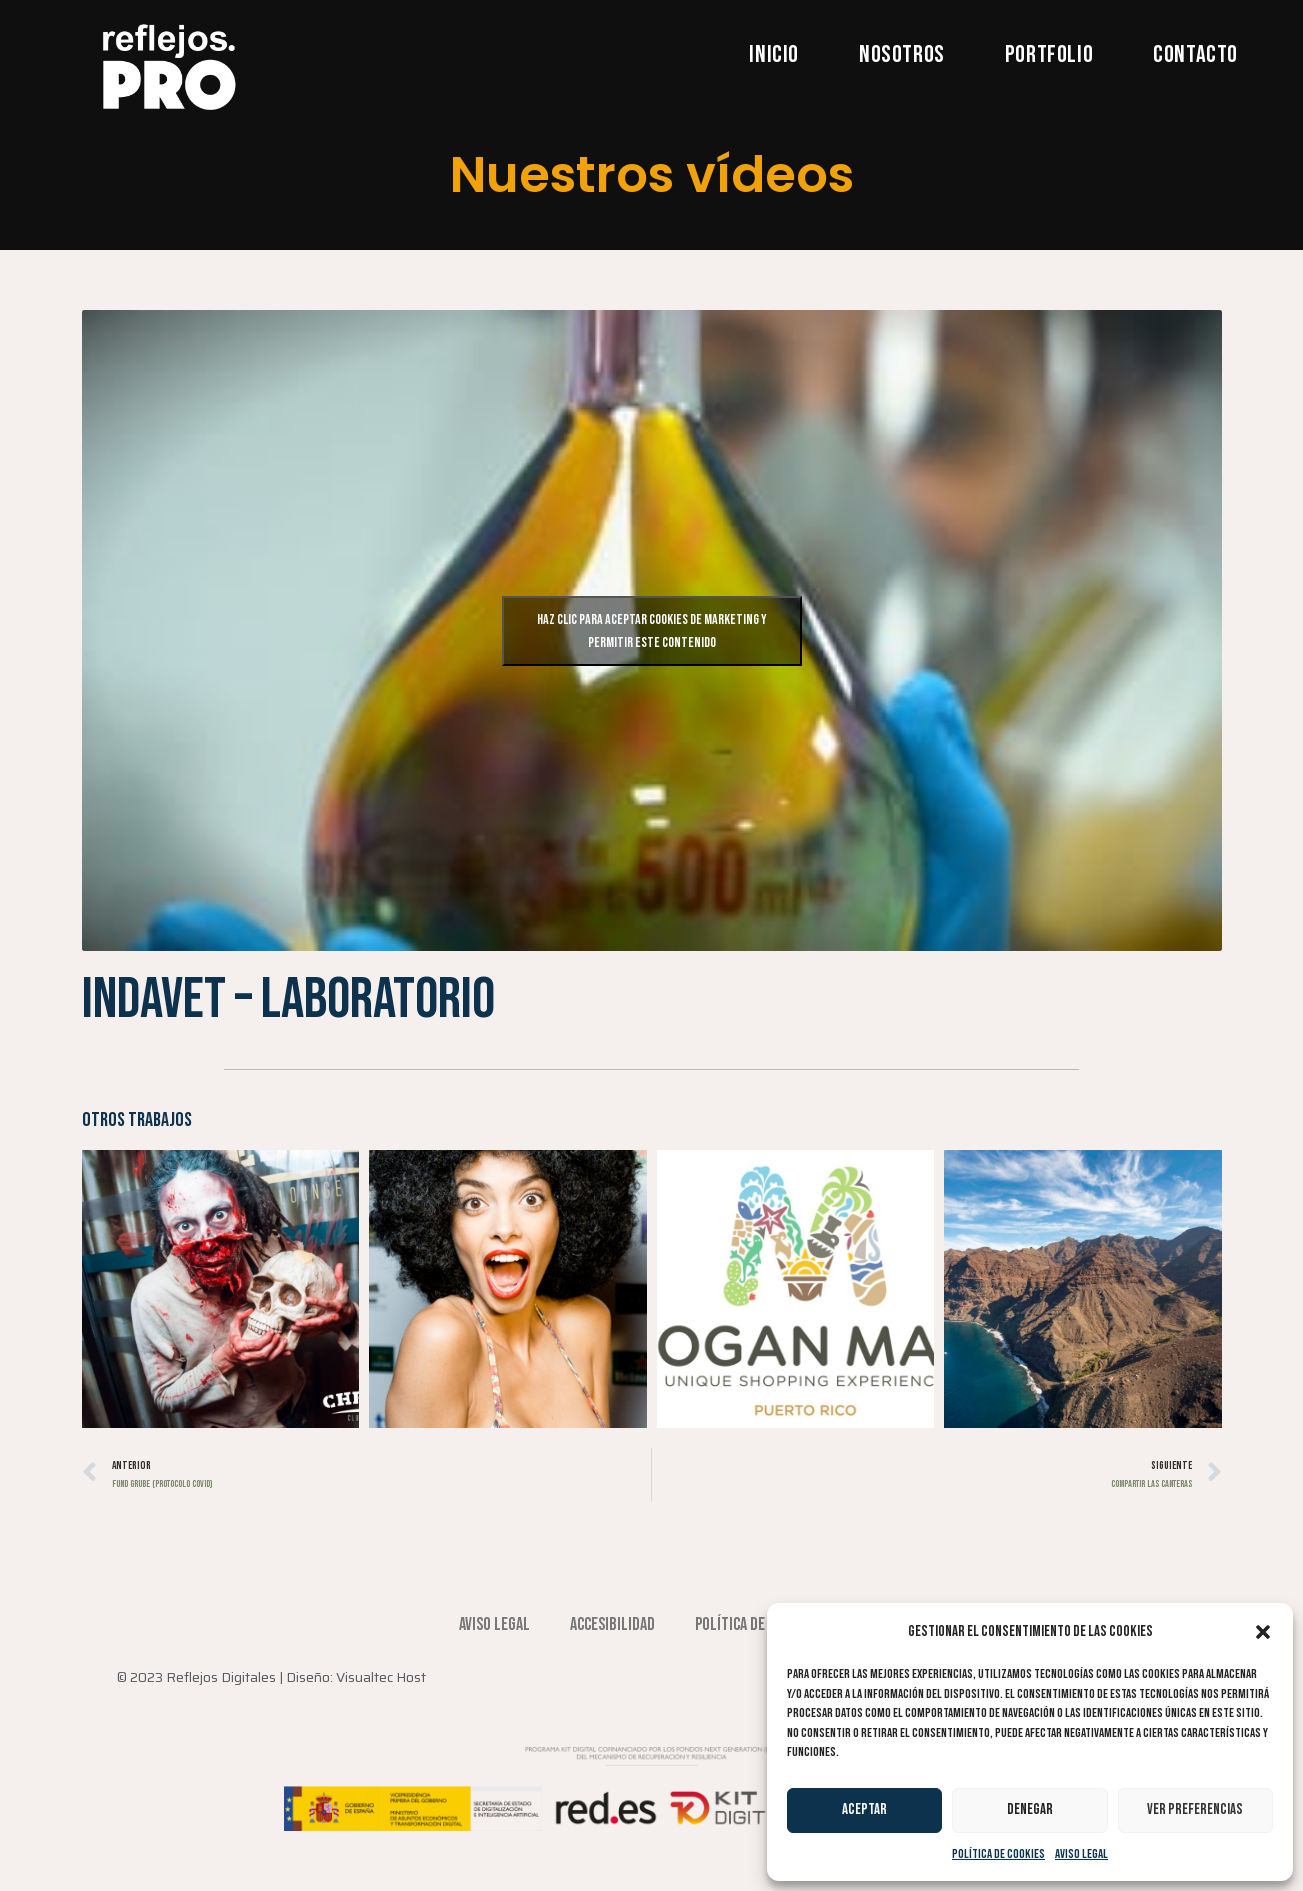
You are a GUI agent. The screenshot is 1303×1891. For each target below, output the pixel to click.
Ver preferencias (1195, 1809)
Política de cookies (998, 1854)
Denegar (1030, 1809)
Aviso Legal (1081, 1854)
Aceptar (864, 1809)
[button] (1263, 1632)
